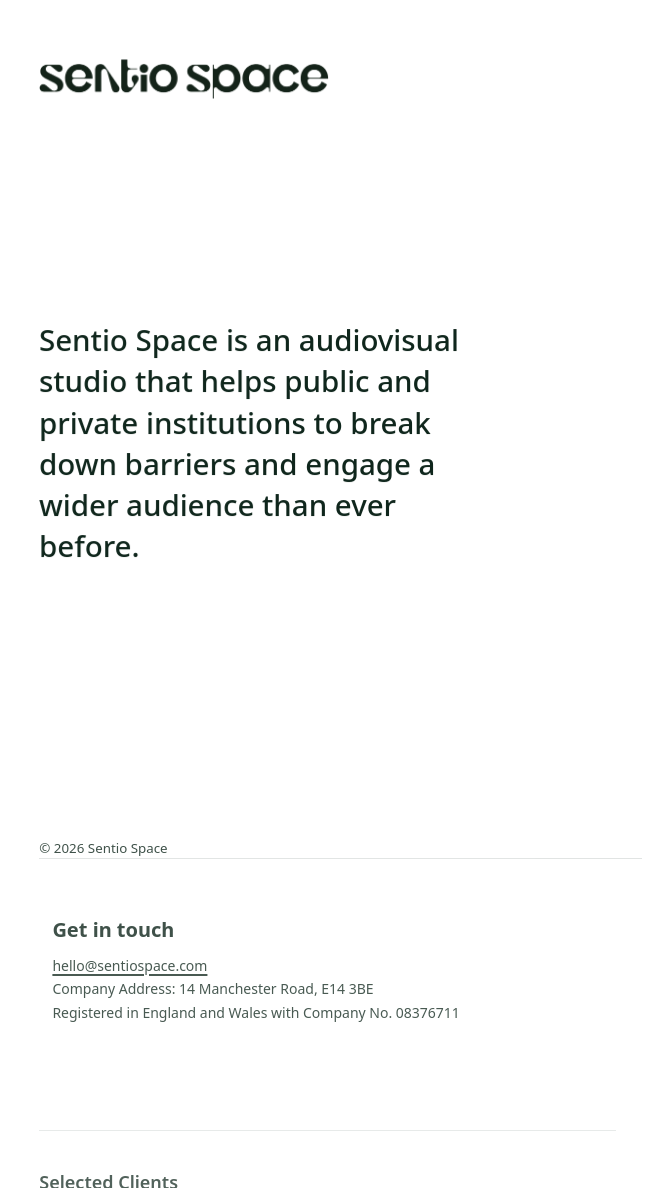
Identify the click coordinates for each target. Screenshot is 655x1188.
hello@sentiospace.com (129, 965)
